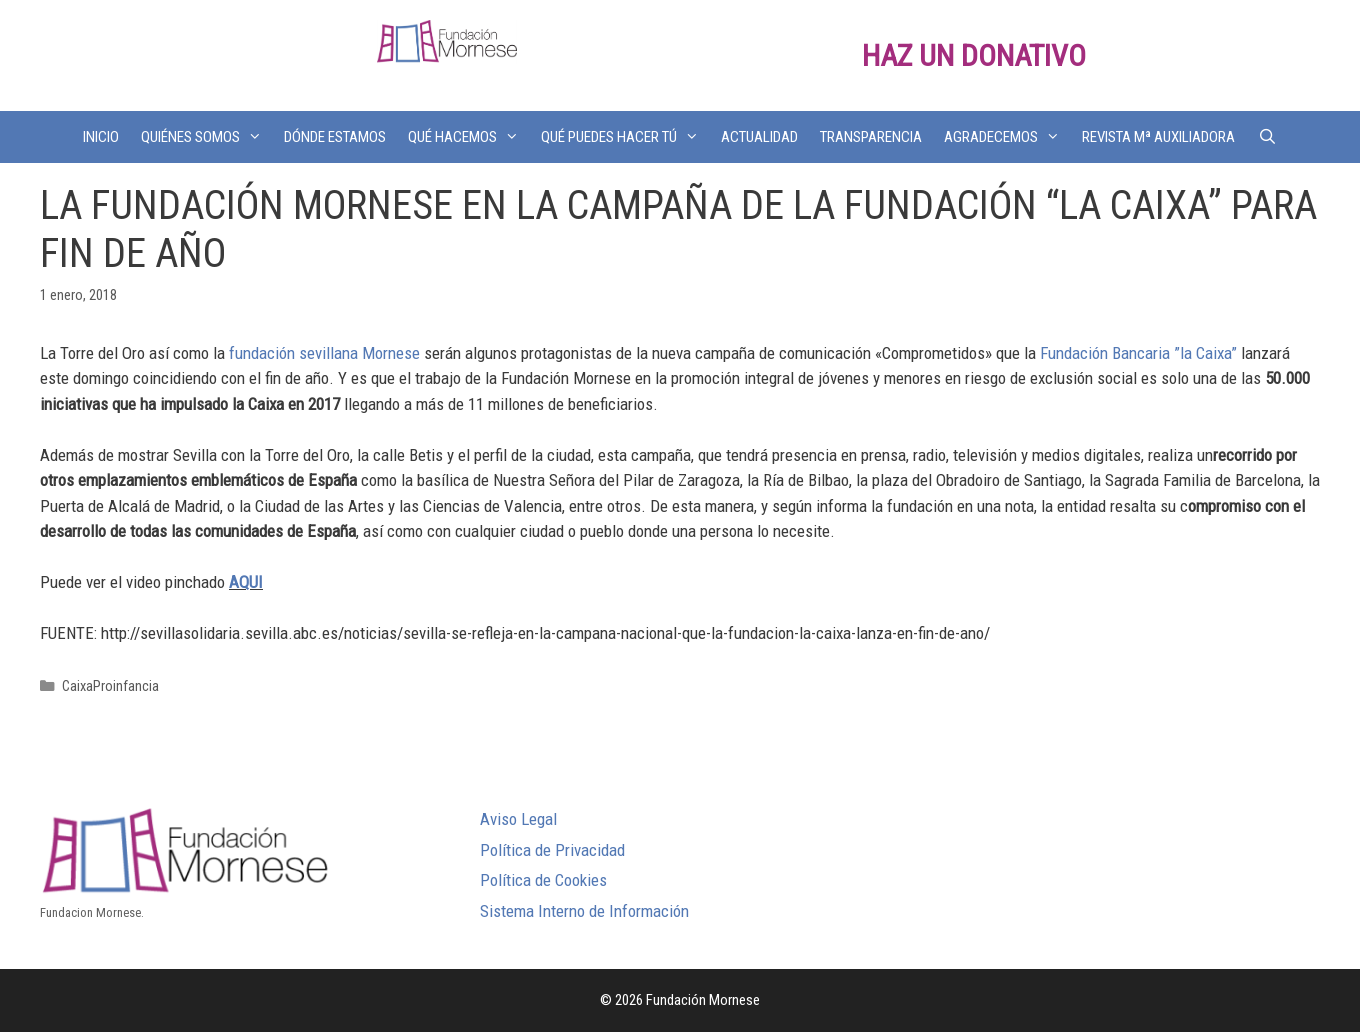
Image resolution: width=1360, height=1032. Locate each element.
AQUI (246, 582)
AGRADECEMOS (1007, 137)
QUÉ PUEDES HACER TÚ (625, 137)
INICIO (101, 137)
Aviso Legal (518, 819)
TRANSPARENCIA (871, 137)
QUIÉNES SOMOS (207, 137)
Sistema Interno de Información (584, 911)
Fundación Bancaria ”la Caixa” (1138, 353)
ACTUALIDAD (759, 137)
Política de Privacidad (552, 850)
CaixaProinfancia (110, 686)
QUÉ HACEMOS (469, 137)
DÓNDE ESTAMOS (335, 137)
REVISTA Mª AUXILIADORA (1158, 137)
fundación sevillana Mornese (324, 353)
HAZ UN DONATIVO (974, 55)
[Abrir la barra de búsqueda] (1266, 137)
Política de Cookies (543, 880)
